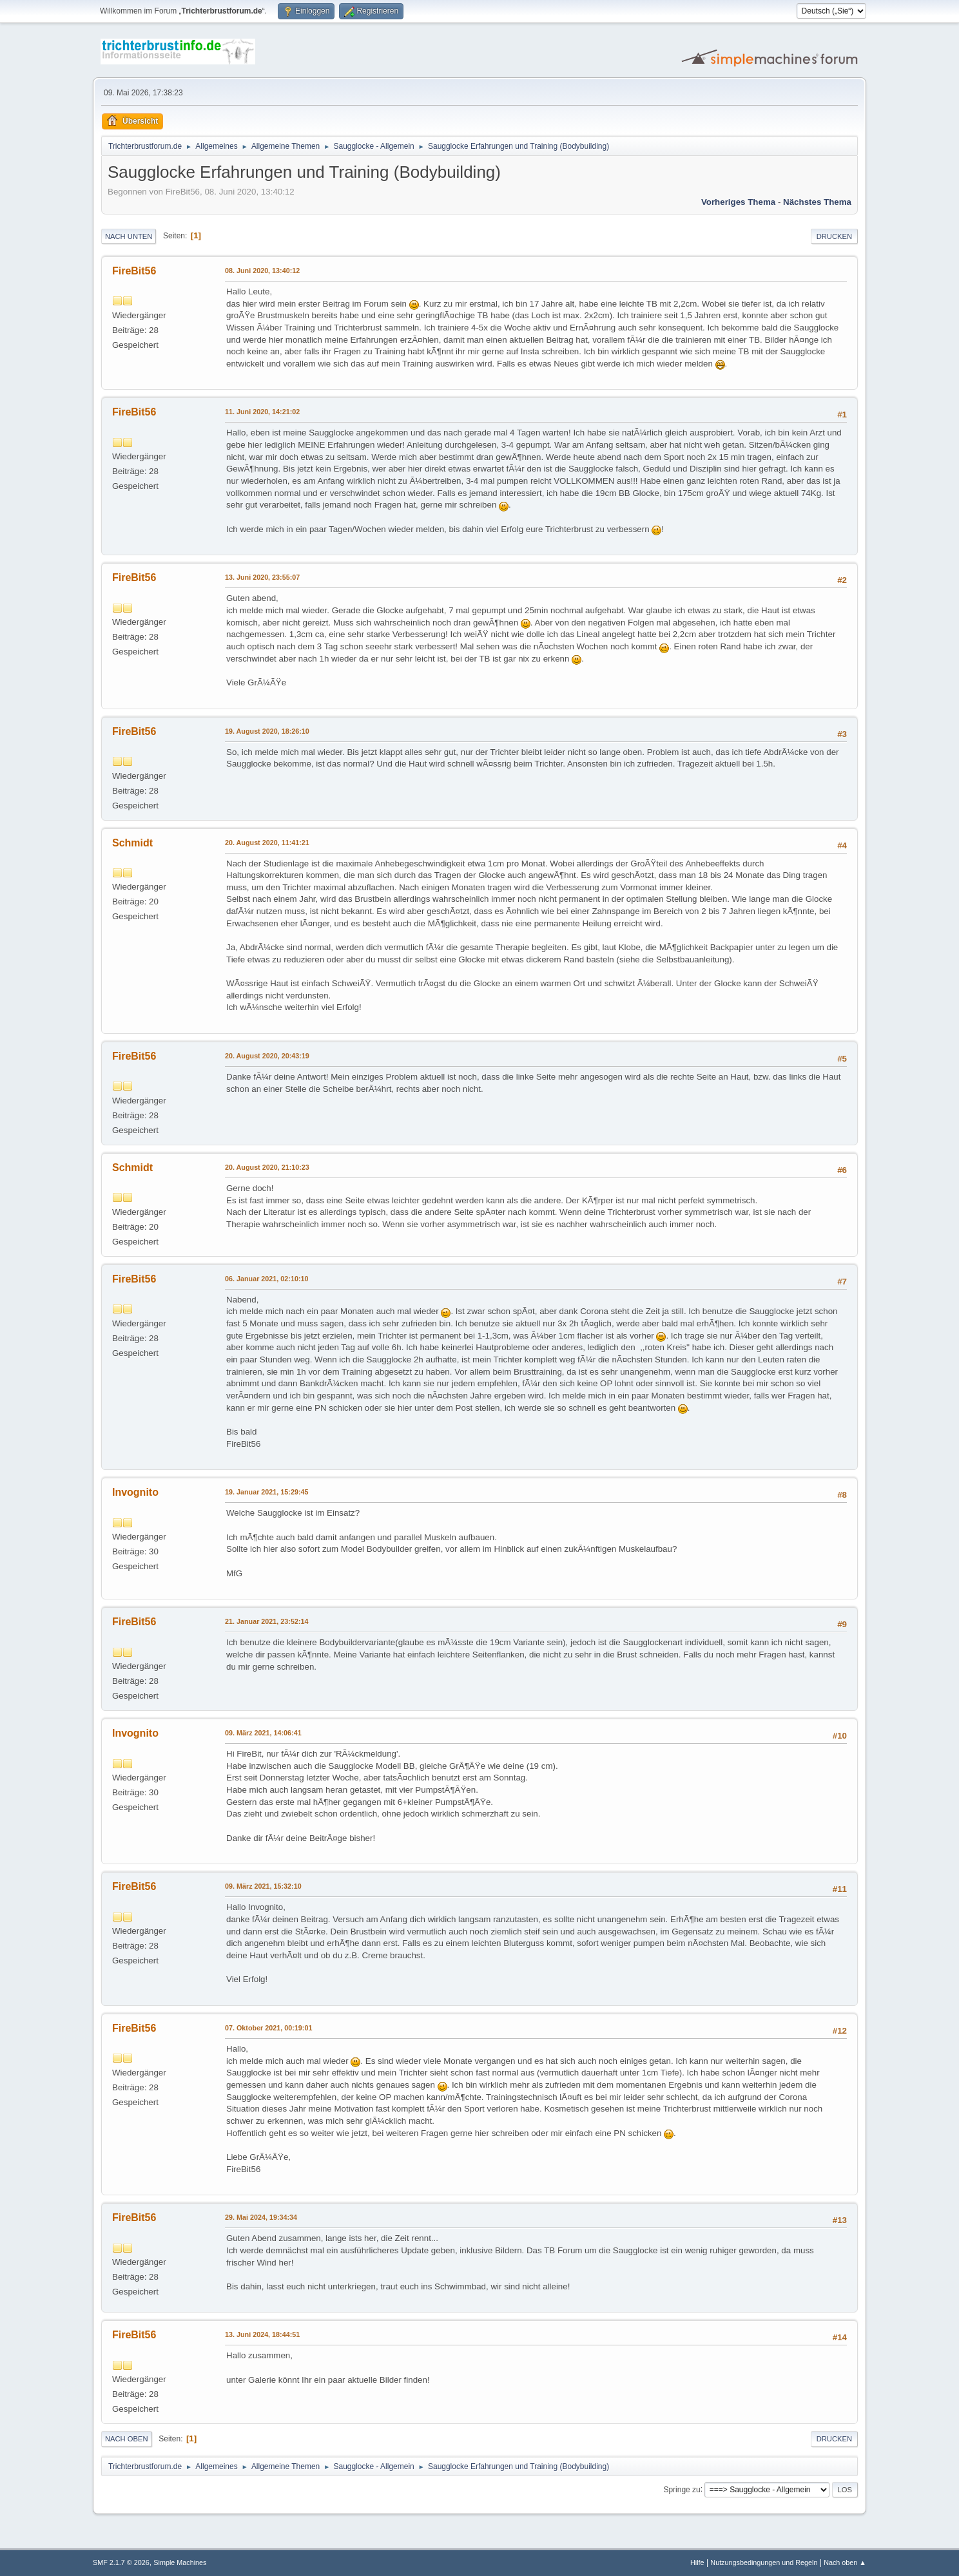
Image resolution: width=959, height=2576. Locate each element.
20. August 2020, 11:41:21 (267, 842)
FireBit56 (134, 270)
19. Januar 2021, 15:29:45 (266, 1492)
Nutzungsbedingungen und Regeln (763, 2562)
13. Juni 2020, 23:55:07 (262, 577)
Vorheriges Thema (738, 202)
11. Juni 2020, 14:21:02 (262, 411)
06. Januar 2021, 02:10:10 (266, 1279)
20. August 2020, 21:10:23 (267, 1167)
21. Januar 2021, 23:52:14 (266, 1621)
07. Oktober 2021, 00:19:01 (268, 2028)
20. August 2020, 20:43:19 (267, 1056)
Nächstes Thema (817, 202)
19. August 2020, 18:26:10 (267, 731)
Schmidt (132, 842)
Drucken (834, 236)
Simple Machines (179, 2562)
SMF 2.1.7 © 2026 (121, 2562)
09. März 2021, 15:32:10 (263, 1886)
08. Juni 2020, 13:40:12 (262, 270)
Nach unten (128, 236)
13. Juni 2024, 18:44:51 (262, 2334)
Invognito (135, 1492)
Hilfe (697, 2562)
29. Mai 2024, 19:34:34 (261, 2217)
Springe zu (681, 2489)
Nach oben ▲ (845, 2562)
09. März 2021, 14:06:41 (263, 1733)
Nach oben (126, 2439)
